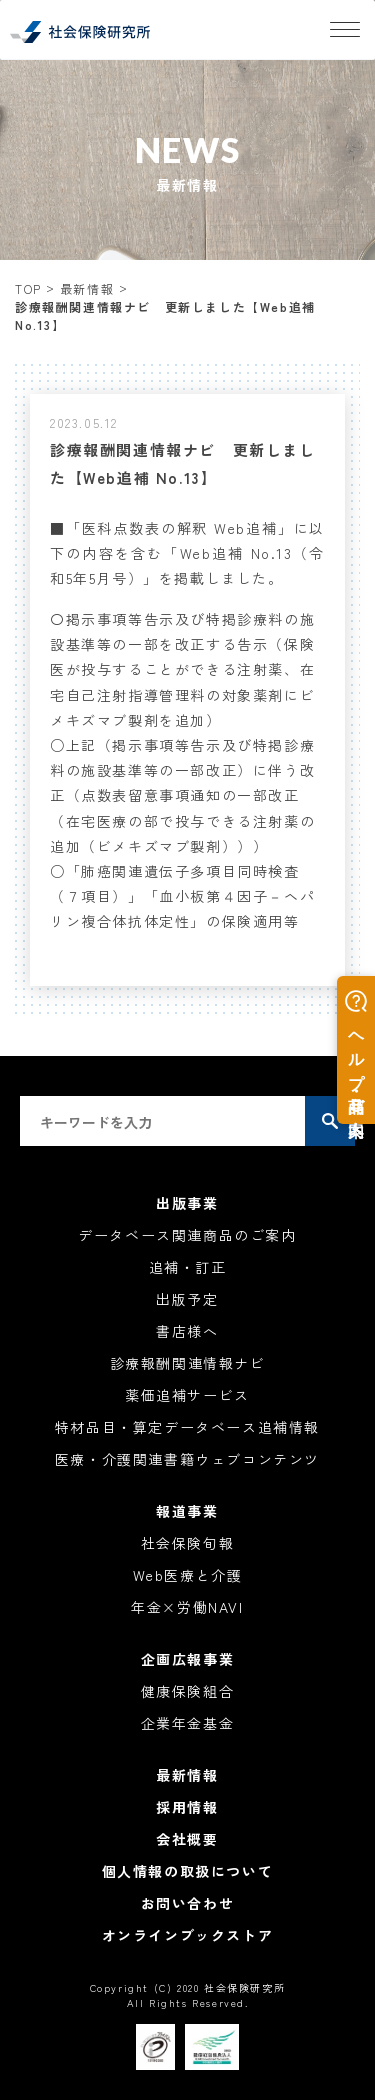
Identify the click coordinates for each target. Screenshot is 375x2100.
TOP (28, 288)
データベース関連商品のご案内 (187, 1235)
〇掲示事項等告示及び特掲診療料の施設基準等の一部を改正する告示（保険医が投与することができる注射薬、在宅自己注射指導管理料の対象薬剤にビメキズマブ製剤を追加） (182, 669)
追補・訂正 (188, 1267)
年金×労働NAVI (187, 1607)
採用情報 (187, 1807)
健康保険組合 (188, 1691)
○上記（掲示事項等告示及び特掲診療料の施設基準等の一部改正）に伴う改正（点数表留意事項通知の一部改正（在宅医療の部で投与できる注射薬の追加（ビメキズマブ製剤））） (182, 795)
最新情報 (87, 288)
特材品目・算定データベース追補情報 (187, 1427)
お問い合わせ (188, 1903)
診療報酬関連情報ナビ (188, 1363)
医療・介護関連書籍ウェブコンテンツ (187, 1459)
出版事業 (187, 1203)
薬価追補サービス (187, 1395)
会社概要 (187, 1839)
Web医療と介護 (188, 1575)
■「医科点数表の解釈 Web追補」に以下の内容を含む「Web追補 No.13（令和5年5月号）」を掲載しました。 (187, 553)
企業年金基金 (188, 1723)
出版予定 (187, 1299)
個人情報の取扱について (188, 1871)
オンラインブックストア (188, 1935)
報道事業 (187, 1511)
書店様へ (187, 1331)
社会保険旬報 (188, 1543)
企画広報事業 (188, 1659)
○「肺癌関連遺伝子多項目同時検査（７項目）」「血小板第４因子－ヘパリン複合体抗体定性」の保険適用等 (182, 896)
